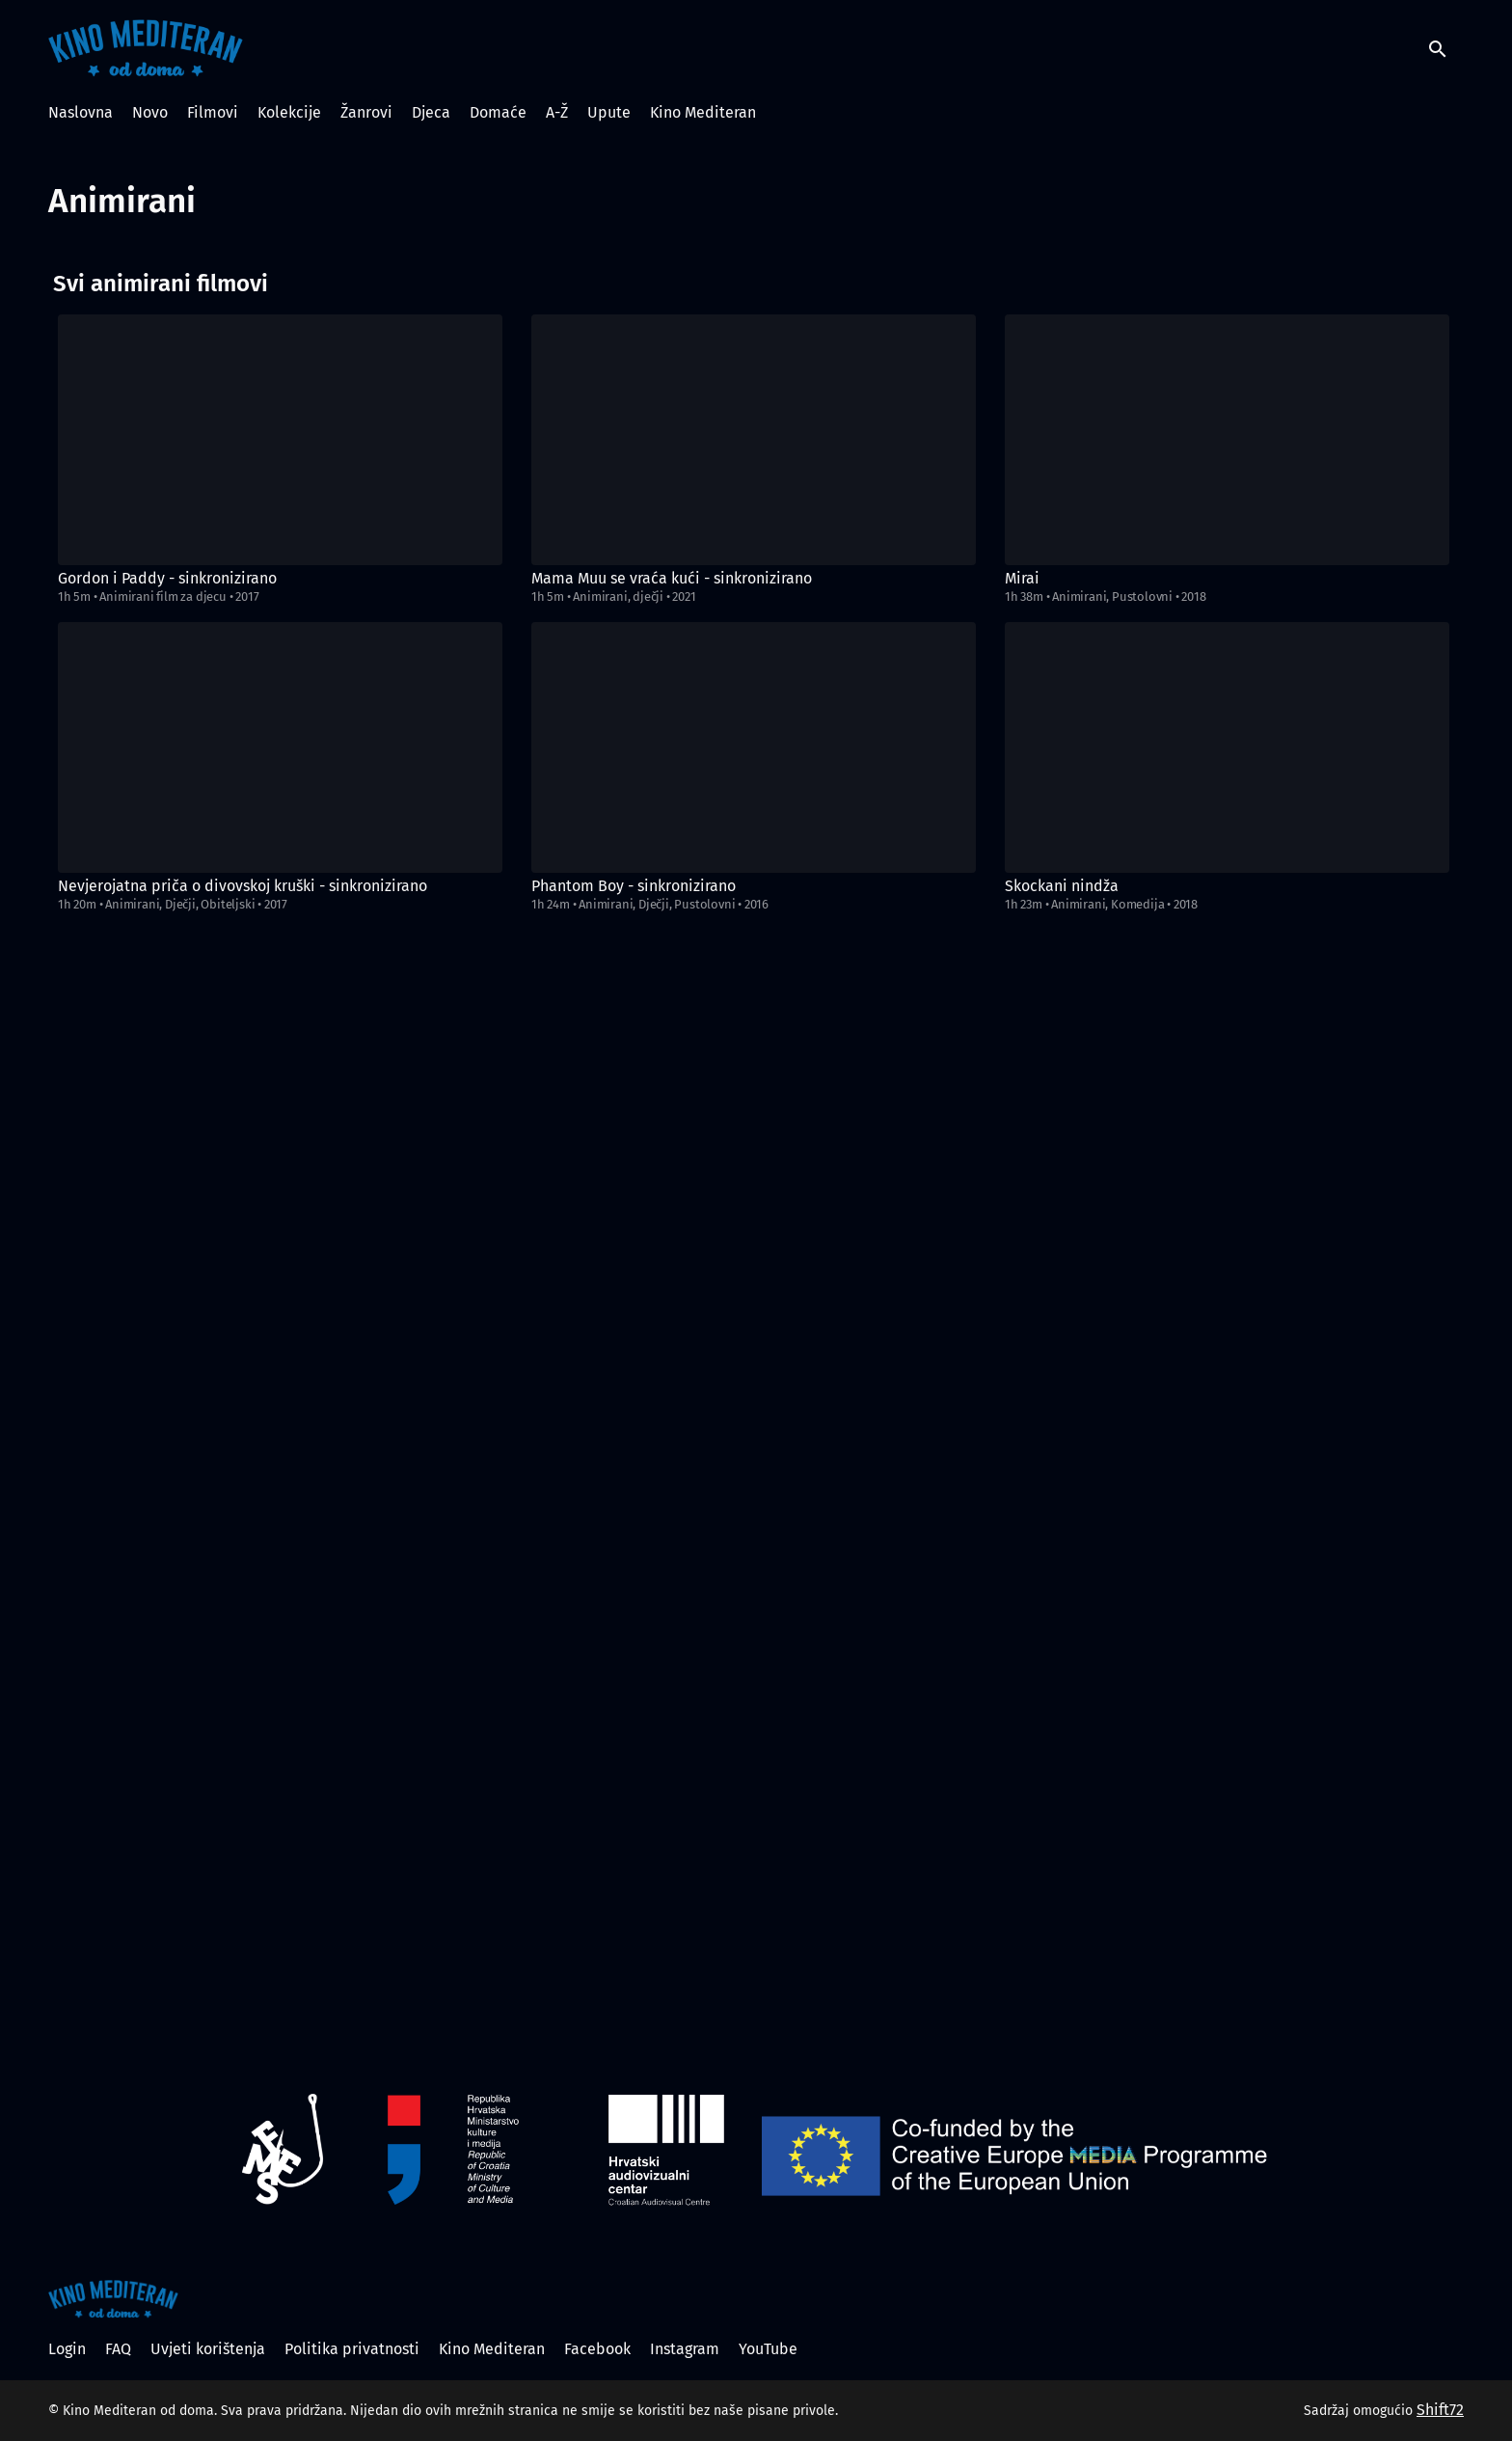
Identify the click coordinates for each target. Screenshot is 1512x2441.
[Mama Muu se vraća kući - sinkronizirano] (753, 439)
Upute (609, 112)
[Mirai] (1227, 439)
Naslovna (80, 112)
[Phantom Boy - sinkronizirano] (753, 747)
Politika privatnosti (351, 2349)
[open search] (1446, 47)
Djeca (431, 112)
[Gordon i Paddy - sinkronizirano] (280, 439)
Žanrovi (366, 112)
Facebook (597, 2349)
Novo (150, 112)
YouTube (768, 2349)
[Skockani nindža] (1227, 747)
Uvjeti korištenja (207, 2349)
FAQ (118, 2349)
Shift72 (1440, 2409)
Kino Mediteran (703, 112)
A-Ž (557, 112)
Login (67, 2349)
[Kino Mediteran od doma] (113, 2299)
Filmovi (212, 112)
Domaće (498, 112)
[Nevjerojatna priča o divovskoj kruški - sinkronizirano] (280, 747)
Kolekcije (289, 112)
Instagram (684, 2349)
